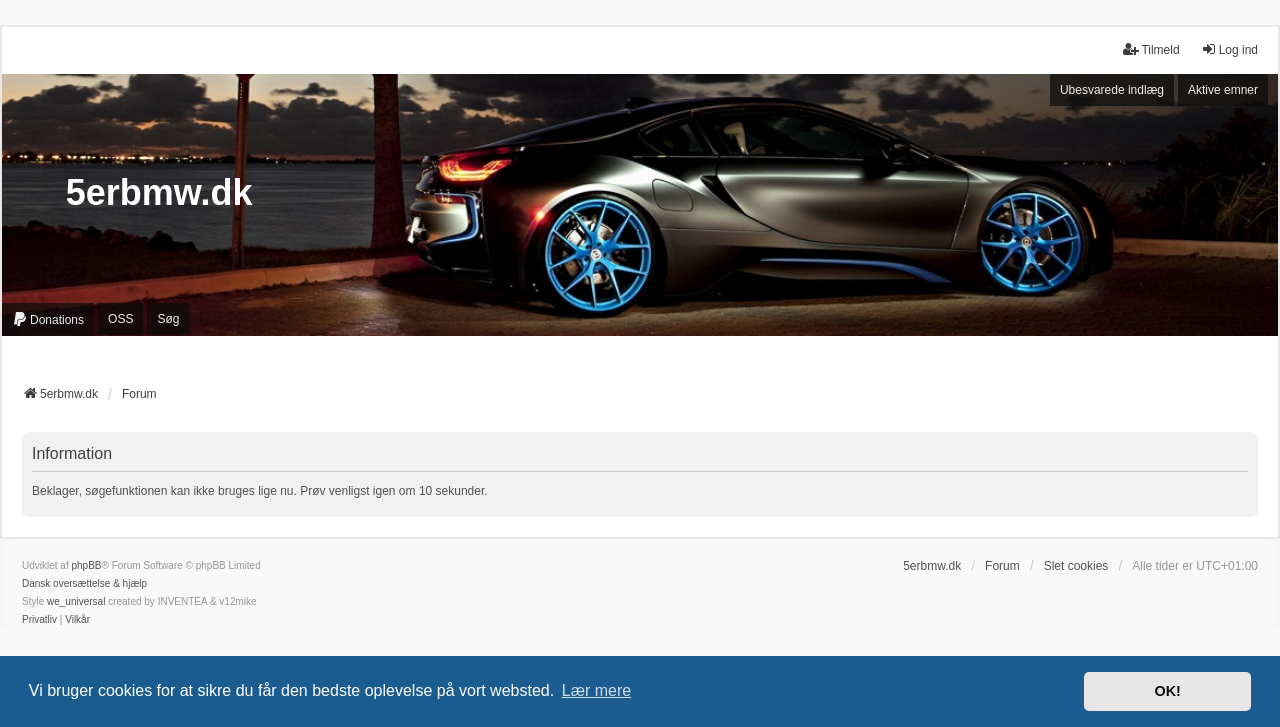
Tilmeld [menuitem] (1151, 49)
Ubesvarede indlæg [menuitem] (1112, 90)
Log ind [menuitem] (1229, 49)
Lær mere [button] (596, 690)
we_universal (76, 601)
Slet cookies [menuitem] (1076, 566)
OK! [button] (1167, 691)
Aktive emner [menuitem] (1223, 90)
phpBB (86, 565)
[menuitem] (48, 319)
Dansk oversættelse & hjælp (84, 583)
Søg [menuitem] (168, 319)
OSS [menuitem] (120, 319)
